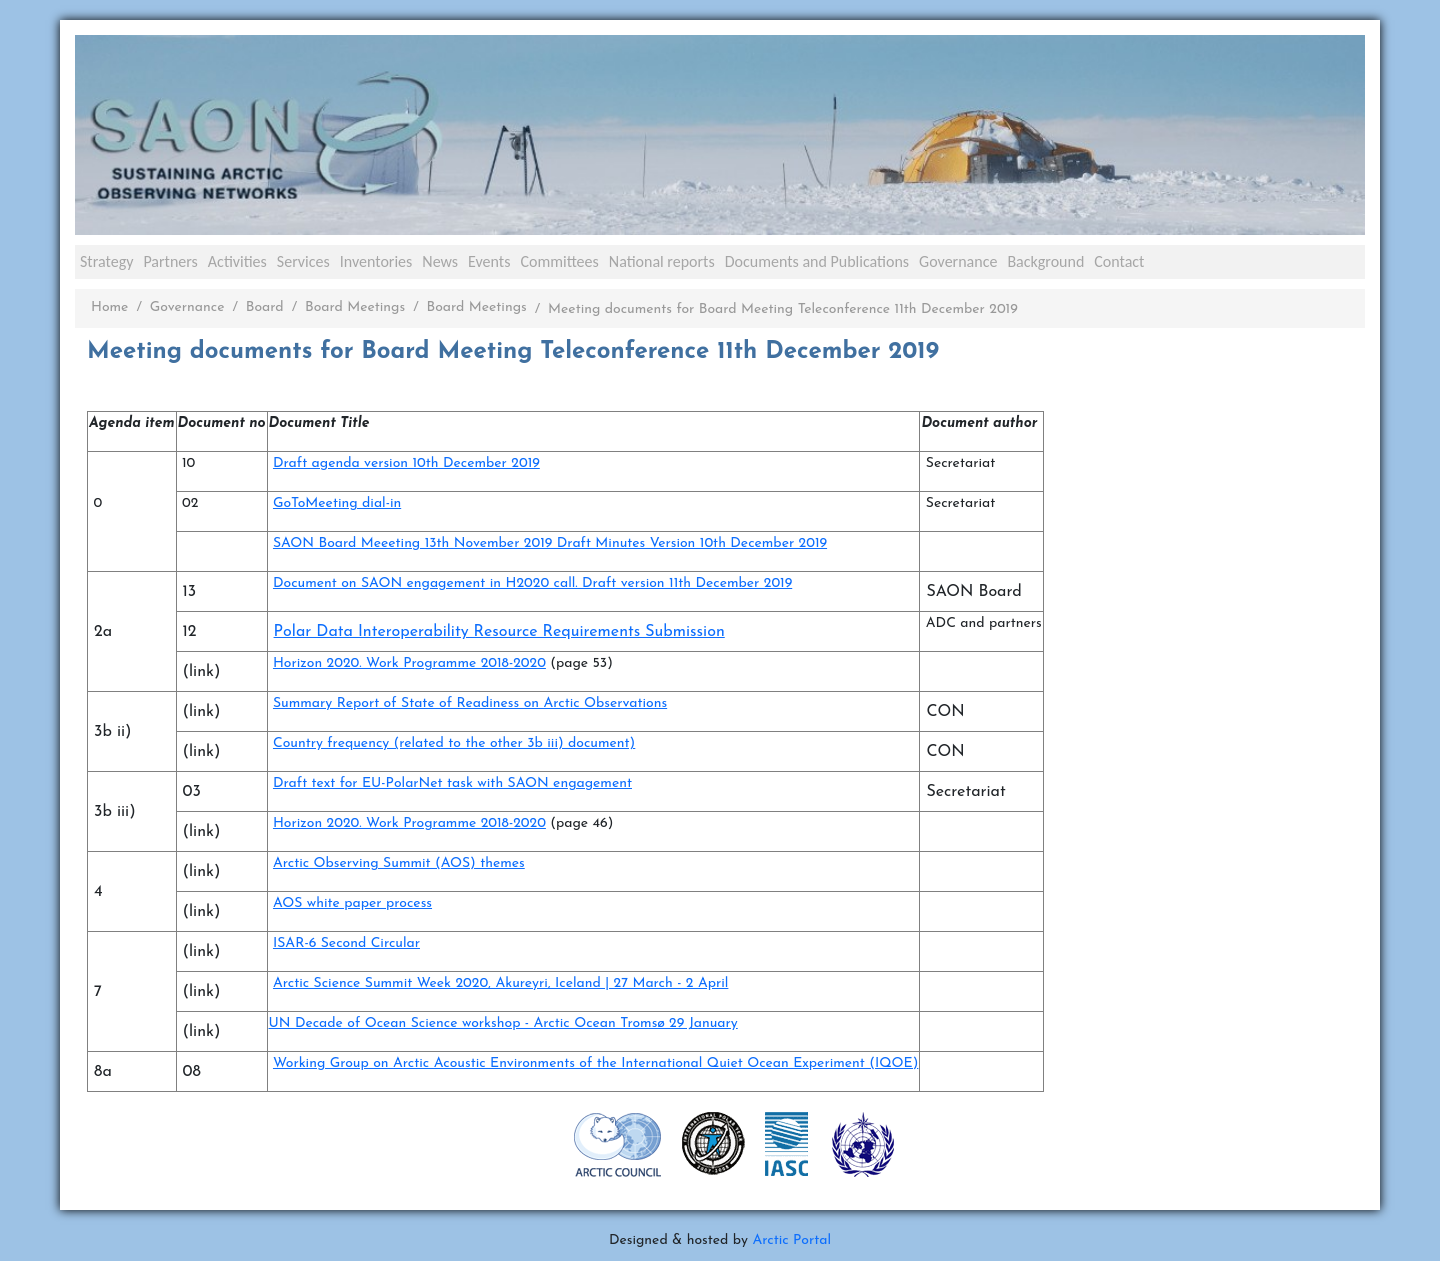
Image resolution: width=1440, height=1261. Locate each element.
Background (1045, 261)
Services (303, 261)
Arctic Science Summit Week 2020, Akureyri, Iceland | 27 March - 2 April (500, 983)
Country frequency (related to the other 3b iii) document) (454, 743)
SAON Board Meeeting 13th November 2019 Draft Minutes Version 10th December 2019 (550, 543)
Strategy (106, 261)
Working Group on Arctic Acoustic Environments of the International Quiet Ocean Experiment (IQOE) (595, 1063)
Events (489, 261)
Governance (958, 261)
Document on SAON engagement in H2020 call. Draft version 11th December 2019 (532, 583)
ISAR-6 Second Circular (346, 943)
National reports (662, 261)
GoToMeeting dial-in (337, 503)
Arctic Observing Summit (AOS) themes (399, 863)
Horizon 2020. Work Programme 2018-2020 (409, 663)
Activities (237, 261)
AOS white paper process (352, 903)
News (440, 261)
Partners (170, 261)
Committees (559, 261)
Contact (1119, 261)
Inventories (376, 261)
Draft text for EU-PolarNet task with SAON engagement (452, 783)
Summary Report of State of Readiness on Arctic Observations (470, 703)
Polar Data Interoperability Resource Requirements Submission (499, 632)
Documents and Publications (817, 261)
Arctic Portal (791, 1240)
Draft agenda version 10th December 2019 (406, 463)
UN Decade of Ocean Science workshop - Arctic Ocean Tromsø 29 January (503, 1023)
